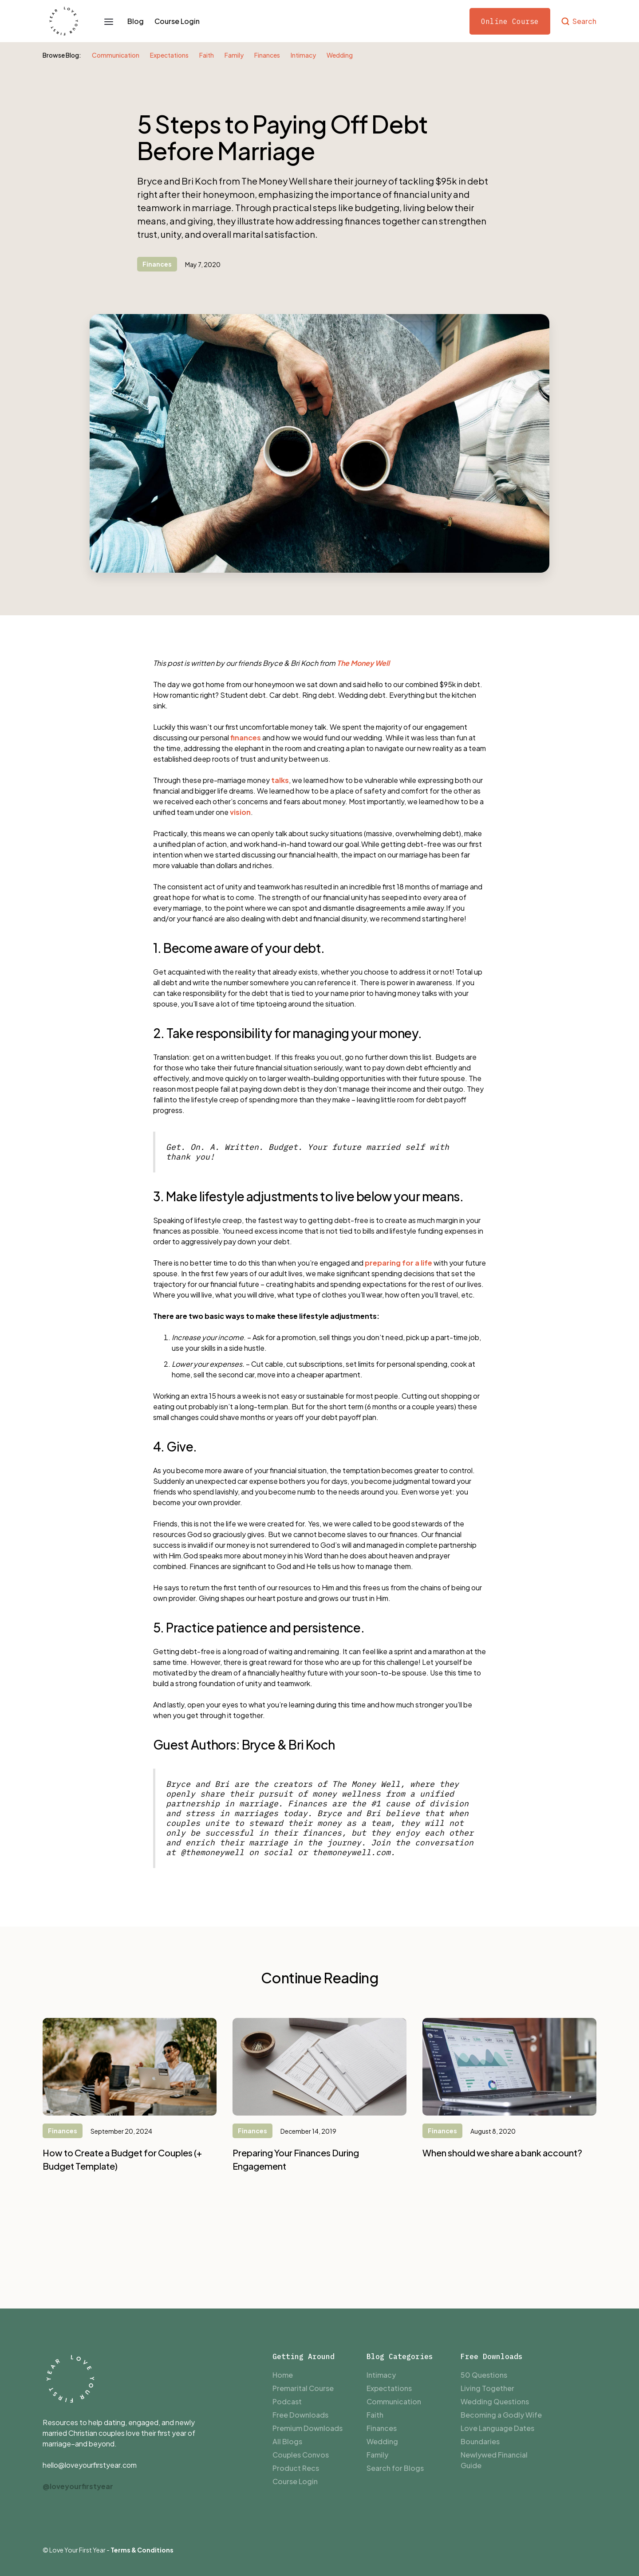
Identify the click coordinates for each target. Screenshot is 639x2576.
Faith (206, 55)
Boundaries (480, 2441)
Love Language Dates (497, 2428)
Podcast (287, 2401)
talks (280, 780)
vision (240, 812)
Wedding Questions (495, 2401)
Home (282, 2374)
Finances (267, 55)
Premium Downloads (307, 2428)
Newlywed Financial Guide (494, 2460)
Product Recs (295, 2468)
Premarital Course (303, 2388)
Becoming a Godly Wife (501, 2414)
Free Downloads (300, 2414)
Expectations (169, 55)
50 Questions (484, 2374)
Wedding (340, 55)
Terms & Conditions (142, 2550)
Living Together (487, 2388)
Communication (115, 55)
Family (234, 55)
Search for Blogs (395, 2468)
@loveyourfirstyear (78, 2486)
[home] (63, 21)
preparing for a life (397, 1262)
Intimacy (303, 55)
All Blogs (287, 2441)
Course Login (177, 21)
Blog (135, 21)
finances (245, 737)
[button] (108, 21)
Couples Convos (300, 2454)
